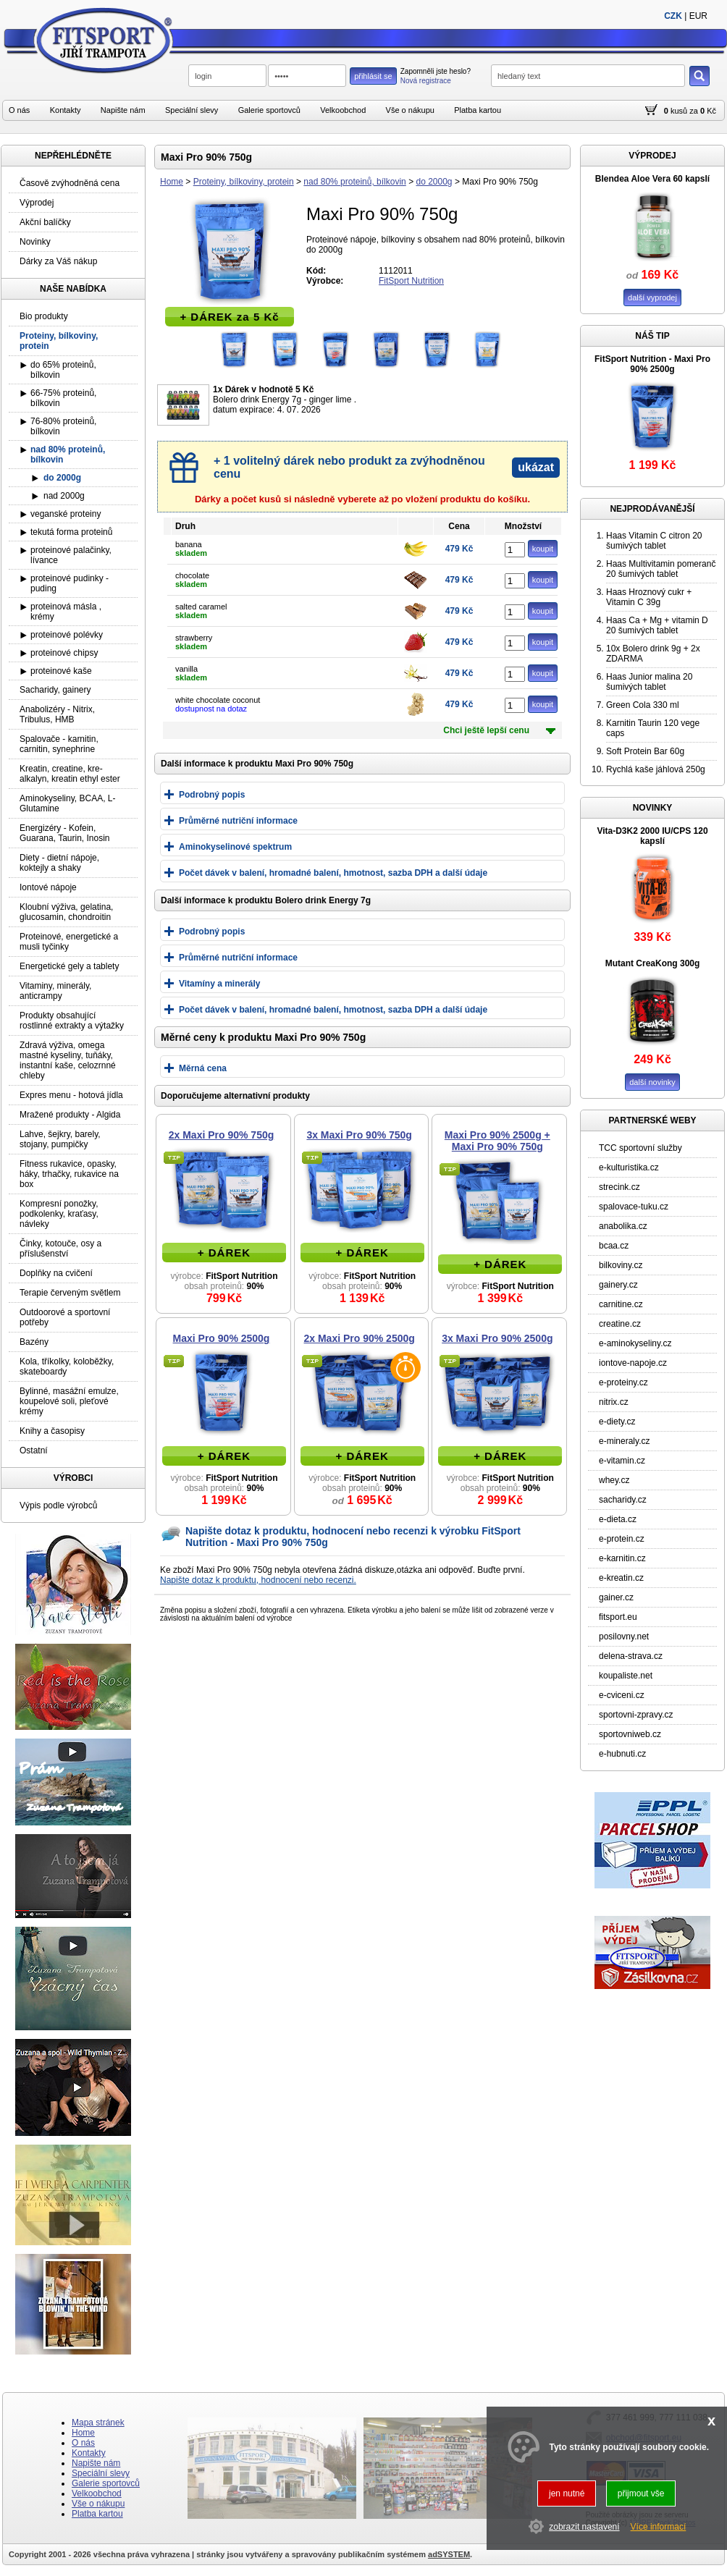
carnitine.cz (621, 1304)
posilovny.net (624, 1636)
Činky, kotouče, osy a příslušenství (60, 1248)
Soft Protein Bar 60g (645, 751)
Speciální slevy (191, 110)
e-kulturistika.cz (629, 1167)
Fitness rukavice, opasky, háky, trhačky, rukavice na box (69, 1174)
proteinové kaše (61, 671)
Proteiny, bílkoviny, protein (243, 182)
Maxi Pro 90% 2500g (221, 1338)
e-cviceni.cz (621, 1695)
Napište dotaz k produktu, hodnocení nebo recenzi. (258, 1580)
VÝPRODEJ (652, 156)
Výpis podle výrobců (58, 1505)
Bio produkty (44, 316)
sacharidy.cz (623, 1500)
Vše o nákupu (410, 110)
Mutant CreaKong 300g (652, 963)
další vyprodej (652, 297)
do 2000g (434, 182)
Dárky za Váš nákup (58, 261)
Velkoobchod (343, 110)
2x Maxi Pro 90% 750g (221, 1135)
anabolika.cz (623, 1226)
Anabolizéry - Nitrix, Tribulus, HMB (57, 714)
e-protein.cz (621, 1539)
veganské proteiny (65, 514)
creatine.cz (620, 1324)
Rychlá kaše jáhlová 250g (655, 769)
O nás (19, 110)
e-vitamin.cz (622, 1461)
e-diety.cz (617, 1421)
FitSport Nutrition (411, 281)
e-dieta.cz (617, 1519)
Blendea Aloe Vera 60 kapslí (652, 179)
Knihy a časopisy (52, 1431)
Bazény (34, 1342)
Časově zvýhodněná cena (69, 183)
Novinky (35, 242)
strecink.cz (619, 1187)
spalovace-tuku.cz (633, 1207)
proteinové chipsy (64, 653)
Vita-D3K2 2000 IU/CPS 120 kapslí (652, 836)
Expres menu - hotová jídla (71, 1095)
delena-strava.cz (631, 1656)
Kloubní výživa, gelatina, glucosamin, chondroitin (66, 912)
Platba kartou (477, 110)
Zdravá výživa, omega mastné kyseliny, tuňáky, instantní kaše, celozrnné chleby (68, 1060)
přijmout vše (641, 2493)
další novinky (652, 1082)
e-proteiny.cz (623, 1382)
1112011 (396, 271)
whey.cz (614, 1480)
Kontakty (65, 110)
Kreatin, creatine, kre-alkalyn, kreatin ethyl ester (70, 774)
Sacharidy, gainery (55, 690)
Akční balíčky (45, 222)
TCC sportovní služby (640, 1148)
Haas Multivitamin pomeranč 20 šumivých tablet (660, 569)
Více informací (658, 2527)
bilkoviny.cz (620, 1265)
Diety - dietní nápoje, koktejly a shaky (59, 863)
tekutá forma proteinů (71, 532)
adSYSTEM (449, 2554)
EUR (698, 16)
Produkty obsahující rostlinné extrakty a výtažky (72, 1020)
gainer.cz (616, 1597)
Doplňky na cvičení (56, 1273)
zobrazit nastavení (584, 2527)
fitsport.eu (618, 1617)
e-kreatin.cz (621, 1578)
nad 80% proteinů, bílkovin (354, 182)
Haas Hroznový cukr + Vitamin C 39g (649, 597)
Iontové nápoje (48, 887)
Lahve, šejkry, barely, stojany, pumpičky (60, 1139)
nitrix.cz (614, 1402)
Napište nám (123, 110)
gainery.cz (618, 1285)
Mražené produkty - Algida (70, 1115)
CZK (673, 16)
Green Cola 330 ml (642, 705)
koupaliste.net (625, 1676)
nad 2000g (64, 496)
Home (171, 182)
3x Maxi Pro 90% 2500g (497, 1338)
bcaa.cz (614, 1246)
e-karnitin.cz (622, 1558)
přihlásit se (373, 76)
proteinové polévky (66, 635)
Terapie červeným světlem (70, 1293)
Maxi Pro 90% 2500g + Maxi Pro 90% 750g (497, 1140)
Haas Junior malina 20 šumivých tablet (649, 682)
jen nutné (566, 2493)
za (693, 110)
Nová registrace (425, 81)
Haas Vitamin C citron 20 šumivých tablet (654, 541)
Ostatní (34, 1450)
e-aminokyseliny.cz (635, 1343)
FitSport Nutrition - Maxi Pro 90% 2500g (652, 364)
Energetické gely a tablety (69, 966)
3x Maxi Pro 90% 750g (359, 1135)
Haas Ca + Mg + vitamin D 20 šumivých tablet (657, 625)
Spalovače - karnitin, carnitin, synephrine (59, 744)
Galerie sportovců (269, 110)
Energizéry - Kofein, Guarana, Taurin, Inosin (65, 833)
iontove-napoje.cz (633, 1363)
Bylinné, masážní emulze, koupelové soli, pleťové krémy (69, 1401)
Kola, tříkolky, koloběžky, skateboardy (67, 1366)
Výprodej (37, 203)
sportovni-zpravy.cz (636, 1715)
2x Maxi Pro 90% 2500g (359, 1338)
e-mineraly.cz (624, 1441)
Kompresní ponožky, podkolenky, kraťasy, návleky (59, 1214)
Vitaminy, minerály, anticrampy (55, 991)
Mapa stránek (98, 2422)
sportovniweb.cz (630, 1734)
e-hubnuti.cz (622, 1754)
